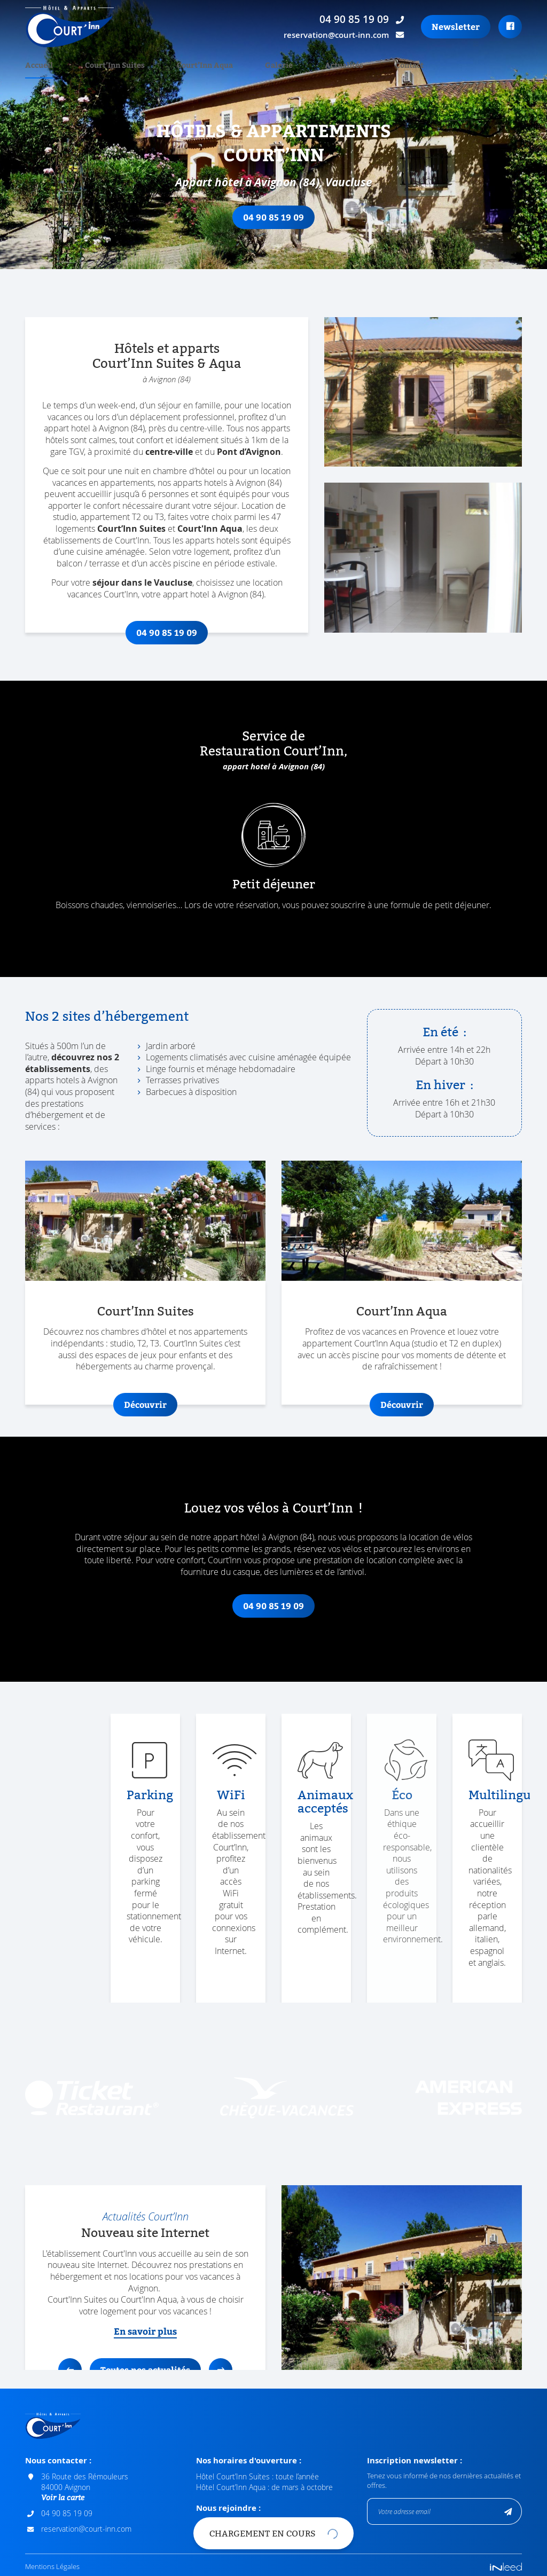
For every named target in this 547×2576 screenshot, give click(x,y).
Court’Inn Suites (131, 528)
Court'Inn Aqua (210, 528)
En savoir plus (145, 2331)
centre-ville (169, 452)
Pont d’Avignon (249, 452)
